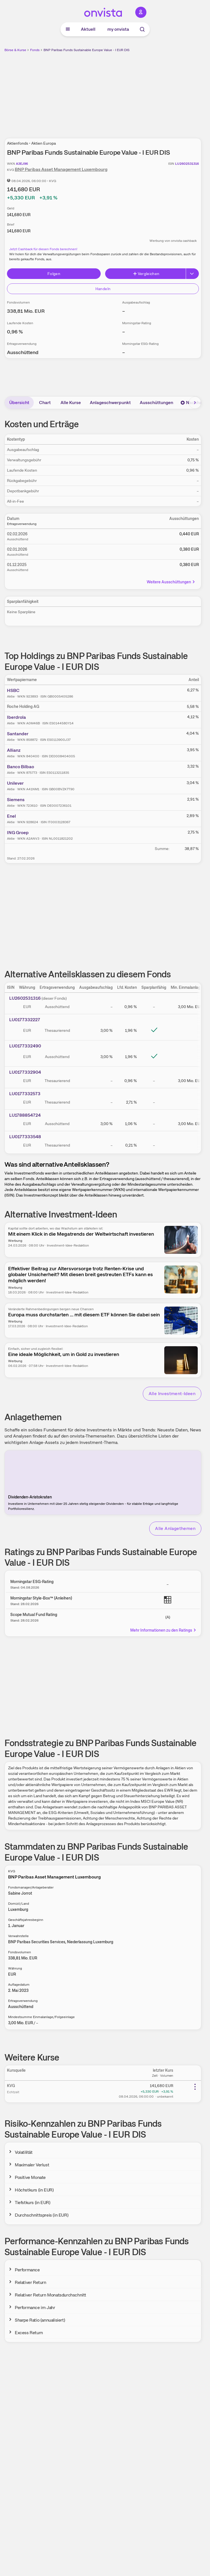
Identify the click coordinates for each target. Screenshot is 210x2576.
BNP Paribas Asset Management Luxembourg (61, 169)
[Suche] (142, 29)
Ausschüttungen (156, 402)
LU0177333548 (25, 1137)
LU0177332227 (24, 1020)
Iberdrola (16, 717)
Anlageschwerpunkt (110, 402)
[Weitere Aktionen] (195, 2087)
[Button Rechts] (192, 273)
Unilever (15, 783)
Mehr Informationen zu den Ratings (163, 1630)
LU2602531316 (25, 998)
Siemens (16, 800)
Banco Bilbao (20, 767)
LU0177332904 (25, 1072)
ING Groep (18, 832)
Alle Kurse (71, 402)
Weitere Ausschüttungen (171, 581)
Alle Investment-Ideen (172, 1393)
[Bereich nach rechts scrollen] (195, 403)
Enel (11, 816)
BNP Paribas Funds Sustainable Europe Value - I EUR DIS (86, 50)
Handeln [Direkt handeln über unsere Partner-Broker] (102, 288)
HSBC (13, 690)
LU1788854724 (25, 1115)
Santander (17, 734)
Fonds (35, 50)
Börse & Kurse (15, 50)
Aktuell (88, 29)
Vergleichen (146, 273)
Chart (45, 402)
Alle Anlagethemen (175, 1528)
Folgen (53, 273)
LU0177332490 (25, 1046)
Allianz (14, 750)
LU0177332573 (24, 1094)
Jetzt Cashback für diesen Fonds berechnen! (43, 249)
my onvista (118, 29)
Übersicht (19, 402)
